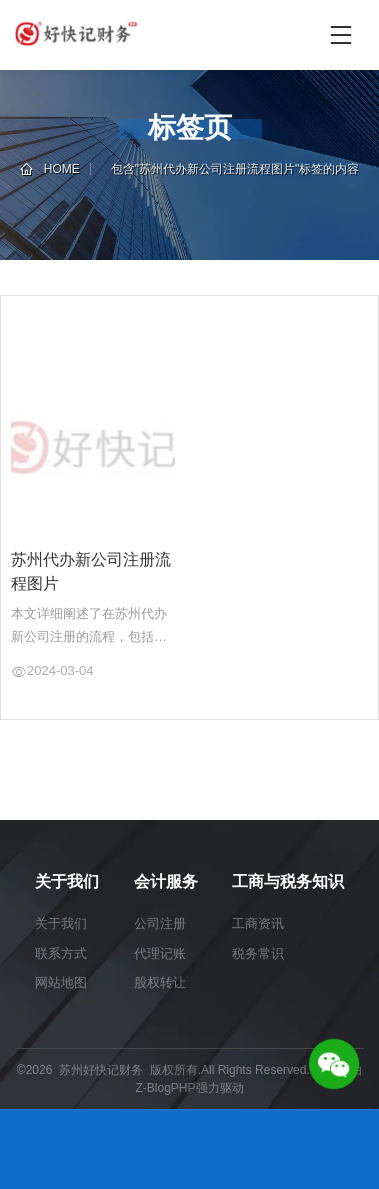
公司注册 (160, 923)
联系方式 (61, 953)
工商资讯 (258, 923)
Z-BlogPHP (165, 1088)
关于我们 (61, 923)
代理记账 (160, 953)
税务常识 (258, 953)
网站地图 (61, 982)
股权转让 (160, 982)
